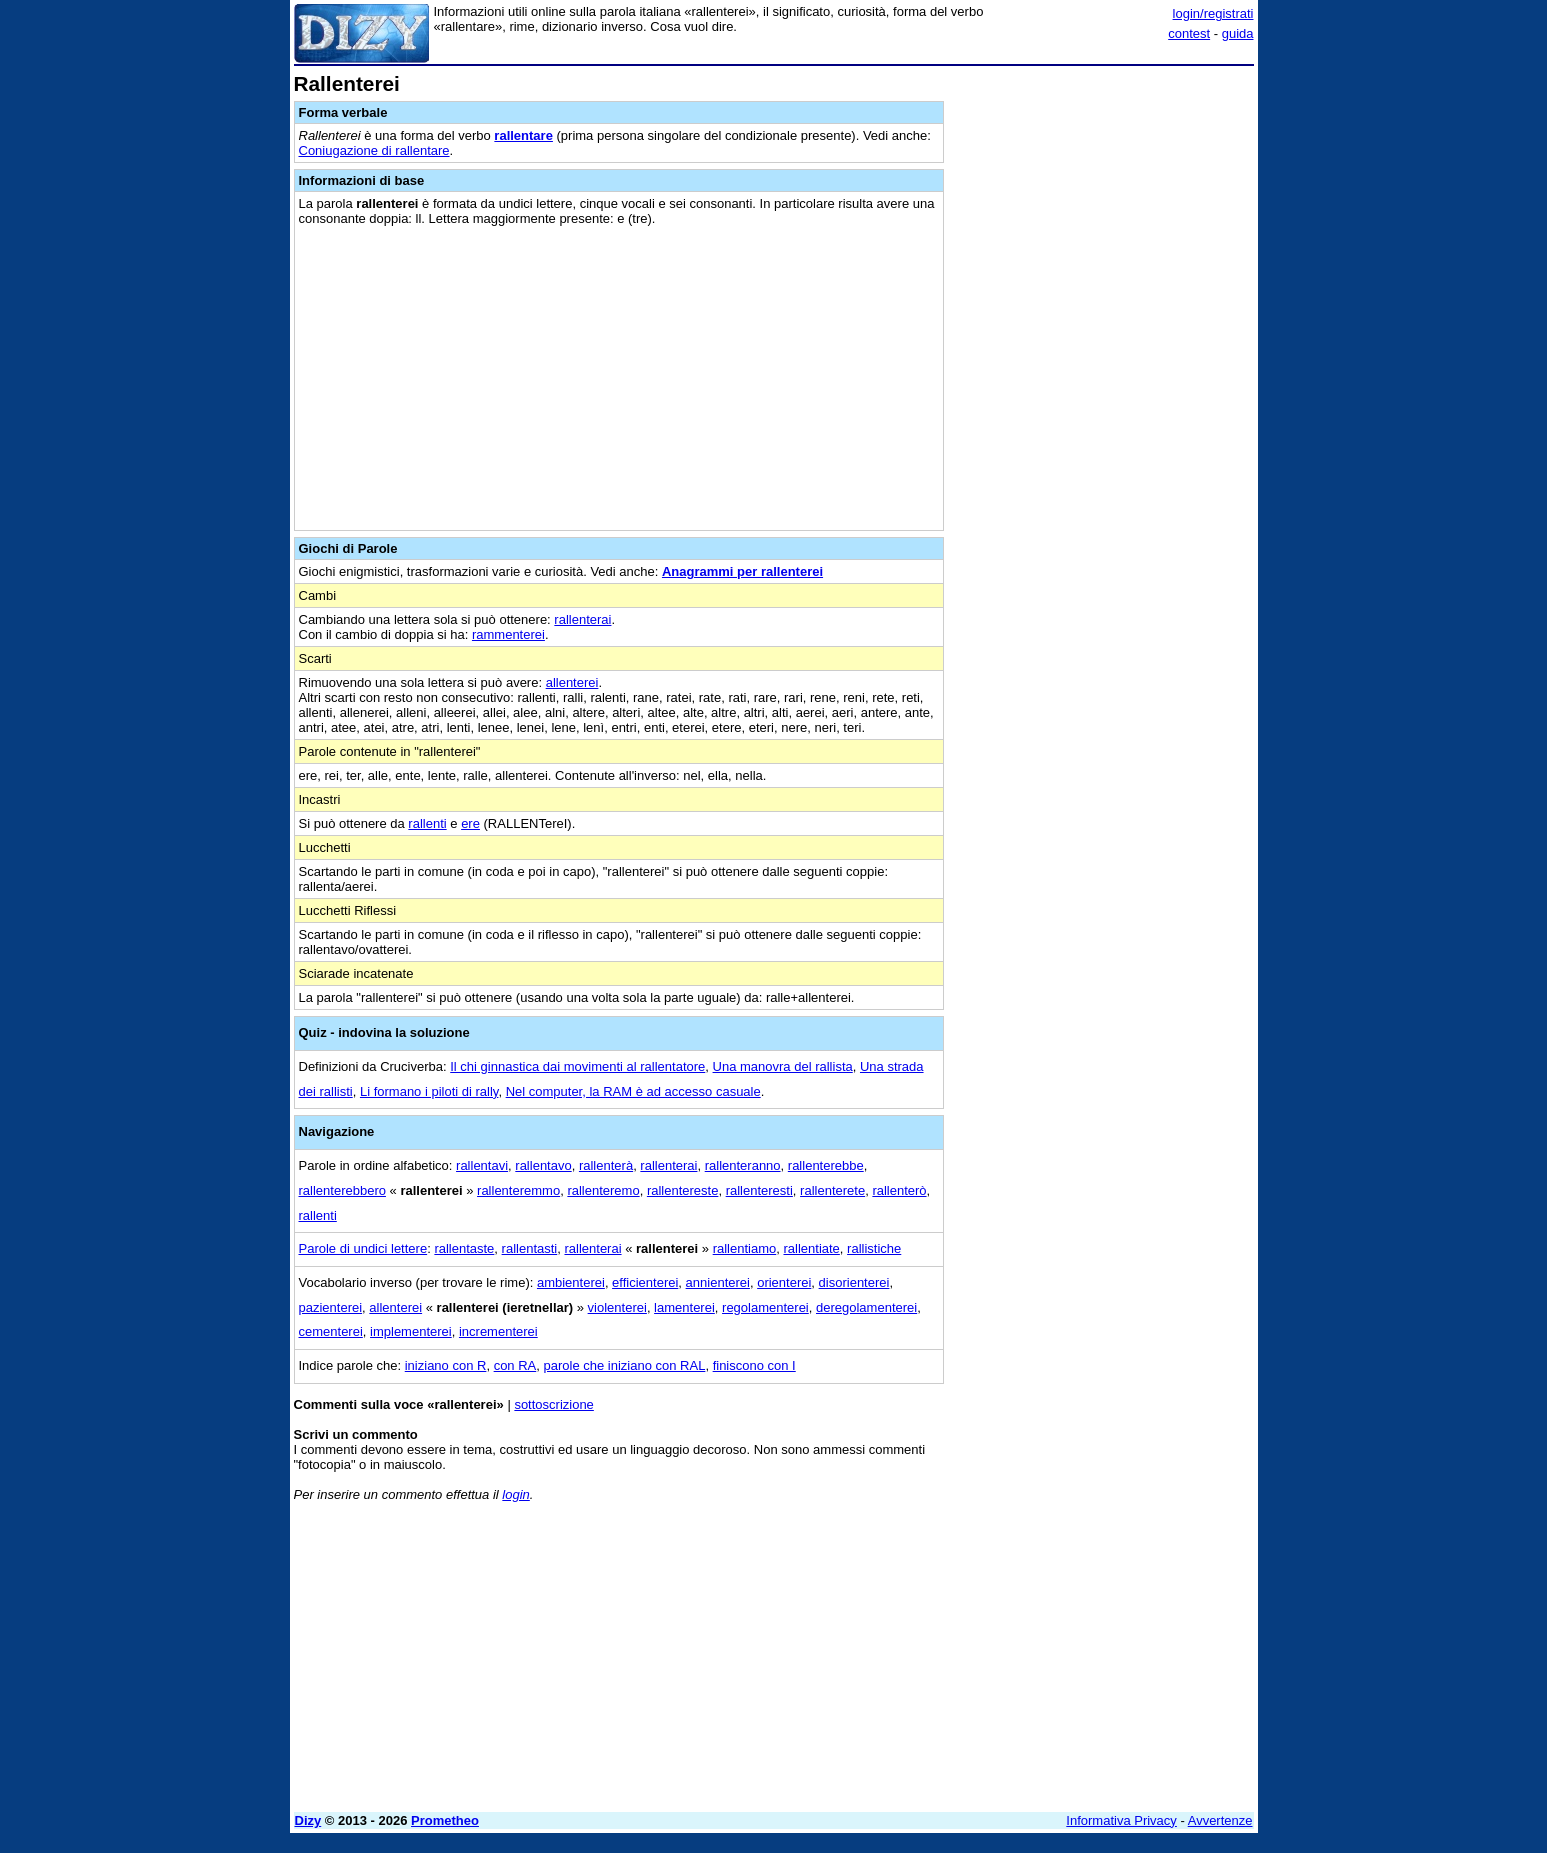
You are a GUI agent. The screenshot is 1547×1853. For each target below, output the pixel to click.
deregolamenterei (866, 1307)
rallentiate (811, 1248)
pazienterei (331, 1307)
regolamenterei (765, 1307)
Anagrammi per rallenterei (742, 571)
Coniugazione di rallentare (374, 150)
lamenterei (684, 1307)
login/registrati (1213, 13)
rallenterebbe (826, 1165)
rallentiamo (745, 1248)
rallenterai (582, 619)
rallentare (523, 135)
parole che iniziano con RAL (625, 1365)
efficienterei (645, 1282)
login (515, 1494)
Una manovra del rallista (783, 1066)
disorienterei (854, 1282)
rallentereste (683, 1190)
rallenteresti (759, 1190)
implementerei (411, 1331)
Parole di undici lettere (363, 1248)
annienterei (718, 1282)
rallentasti (530, 1248)
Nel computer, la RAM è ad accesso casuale (633, 1091)
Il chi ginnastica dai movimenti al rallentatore (577, 1066)
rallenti (427, 823)
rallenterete (832, 1190)
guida (1238, 33)
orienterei (784, 1282)
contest (1189, 33)
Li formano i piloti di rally (429, 1091)
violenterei (617, 1307)
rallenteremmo (518, 1190)
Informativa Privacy (1121, 1820)
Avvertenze (1220, 1820)
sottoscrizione (553, 1404)
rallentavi (482, 1165)
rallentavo (543, 1165)
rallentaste (464, 1248)
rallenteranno (743, 1165)
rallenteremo (603, 1190)
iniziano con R (446, 1365)
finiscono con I (754, 1365)
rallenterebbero (342, 1190)
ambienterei (571, 1282)
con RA (515, 1365)
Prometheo (445, 1820)
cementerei (331, 1331)
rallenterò (899, 1190)
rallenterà (606, 1165)
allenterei (572, 682)
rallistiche (874, 1248)
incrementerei (498, 1331)
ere (470, 823)
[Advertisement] (1104, 373)
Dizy (308, 1820)
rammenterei (508, 634)
